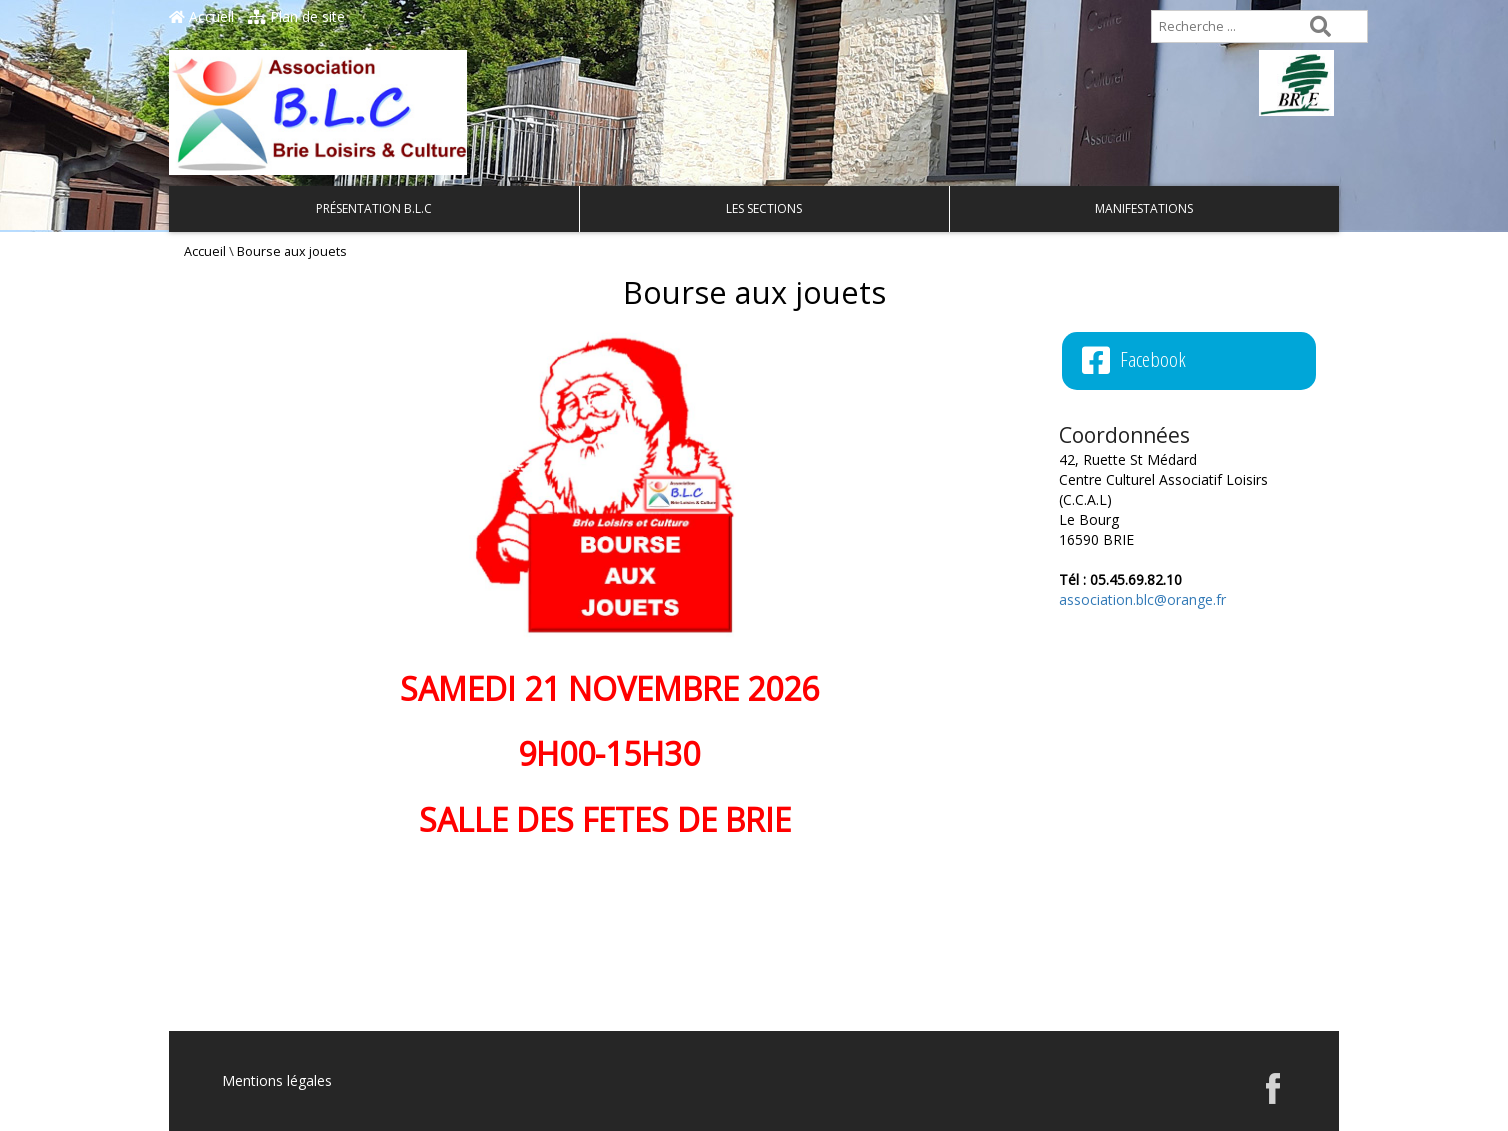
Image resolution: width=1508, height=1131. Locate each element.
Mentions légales (277, 1080)
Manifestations (1144, 208)
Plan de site (296, 16)
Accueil (201, 16)
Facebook (1134, 360)
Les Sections (764, 208)
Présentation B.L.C (374, 208)
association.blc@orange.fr (1142, 599)
